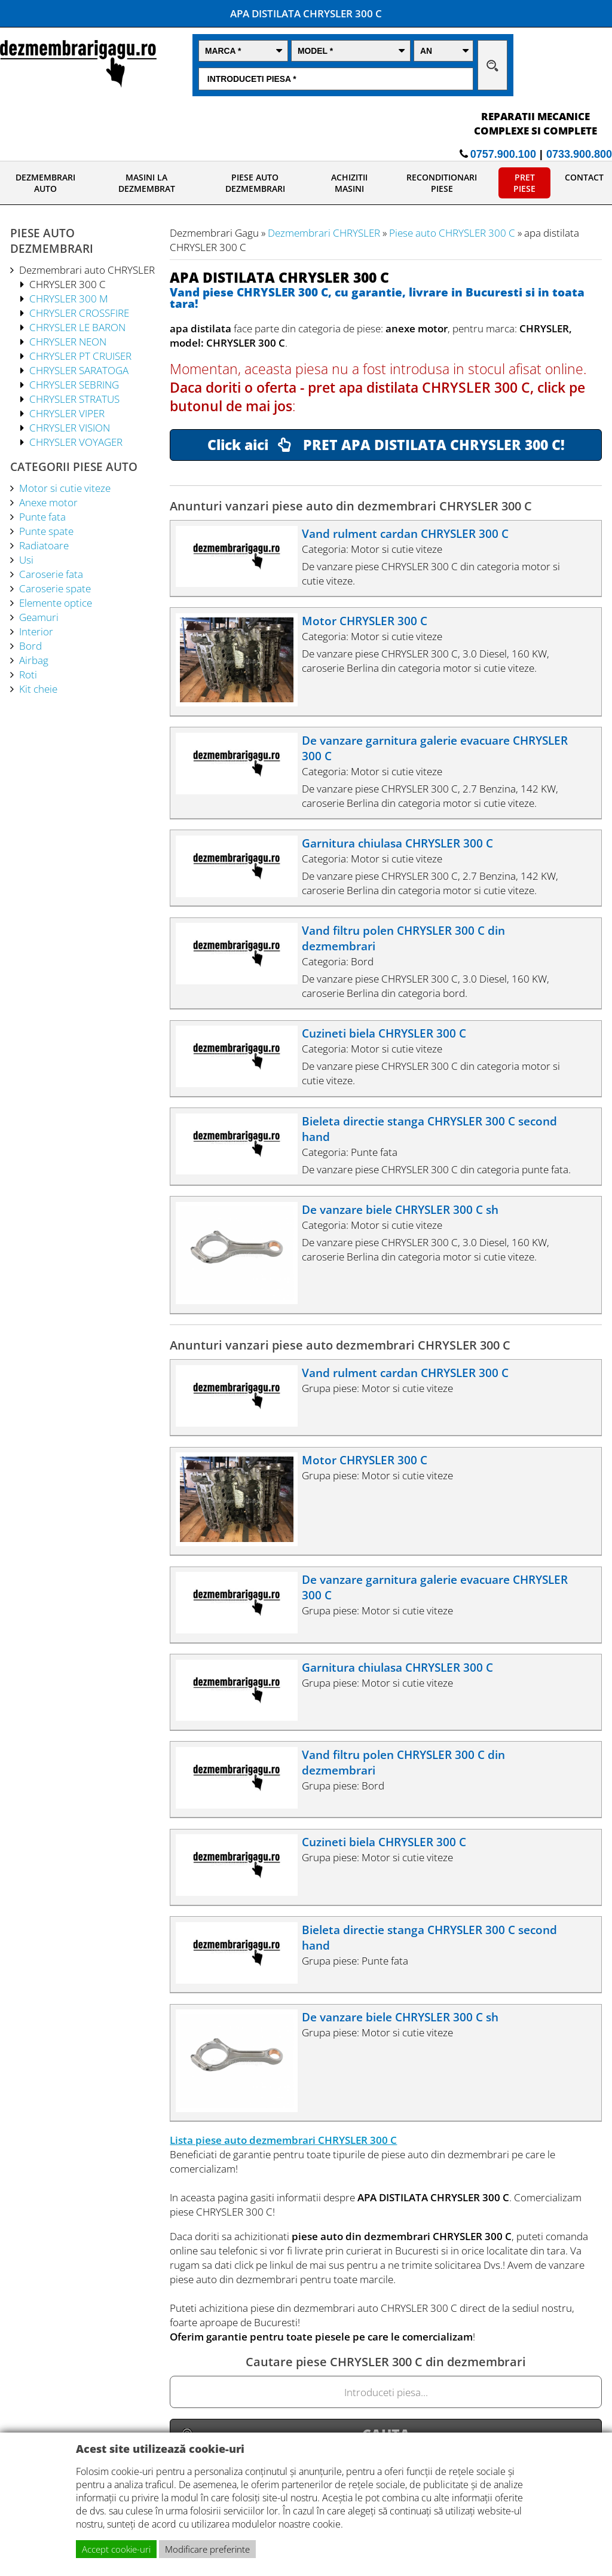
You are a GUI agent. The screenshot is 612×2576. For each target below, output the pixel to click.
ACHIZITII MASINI (349, 183)
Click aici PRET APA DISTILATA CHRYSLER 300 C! (386, 444)
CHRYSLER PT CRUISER (80, 355)
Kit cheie (38, 688)
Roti (28, 674)
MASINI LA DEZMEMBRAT (146, 183)
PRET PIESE (524, 183)
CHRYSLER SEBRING (74, 384)
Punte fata (42, 516)
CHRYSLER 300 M (68, 298)
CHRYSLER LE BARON (77, 327)
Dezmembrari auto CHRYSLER (87, 269)
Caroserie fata (51, 574)
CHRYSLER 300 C (67, 284)
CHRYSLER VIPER (67, 413)
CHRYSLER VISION (69, 427)
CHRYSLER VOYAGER (76, 442)
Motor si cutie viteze (65, 488)
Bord (30, 645)
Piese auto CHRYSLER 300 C (452, 232)
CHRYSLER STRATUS (74, 398)
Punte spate (46, 531)
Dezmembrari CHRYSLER (324, 232)
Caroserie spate (55, 588)
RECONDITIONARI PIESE (441, 183)
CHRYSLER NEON (67, 341)
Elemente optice (55, 602)
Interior (36, 631)
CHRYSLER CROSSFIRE (79, 312)
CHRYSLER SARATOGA (78, 370)
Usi (26, 559)
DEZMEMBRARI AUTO (45, 183)
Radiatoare (44, 545)
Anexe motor (48, 502)
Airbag (33, 660)
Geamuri (39, 617)
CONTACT (584, 177)
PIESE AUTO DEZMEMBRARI (255, 183)
